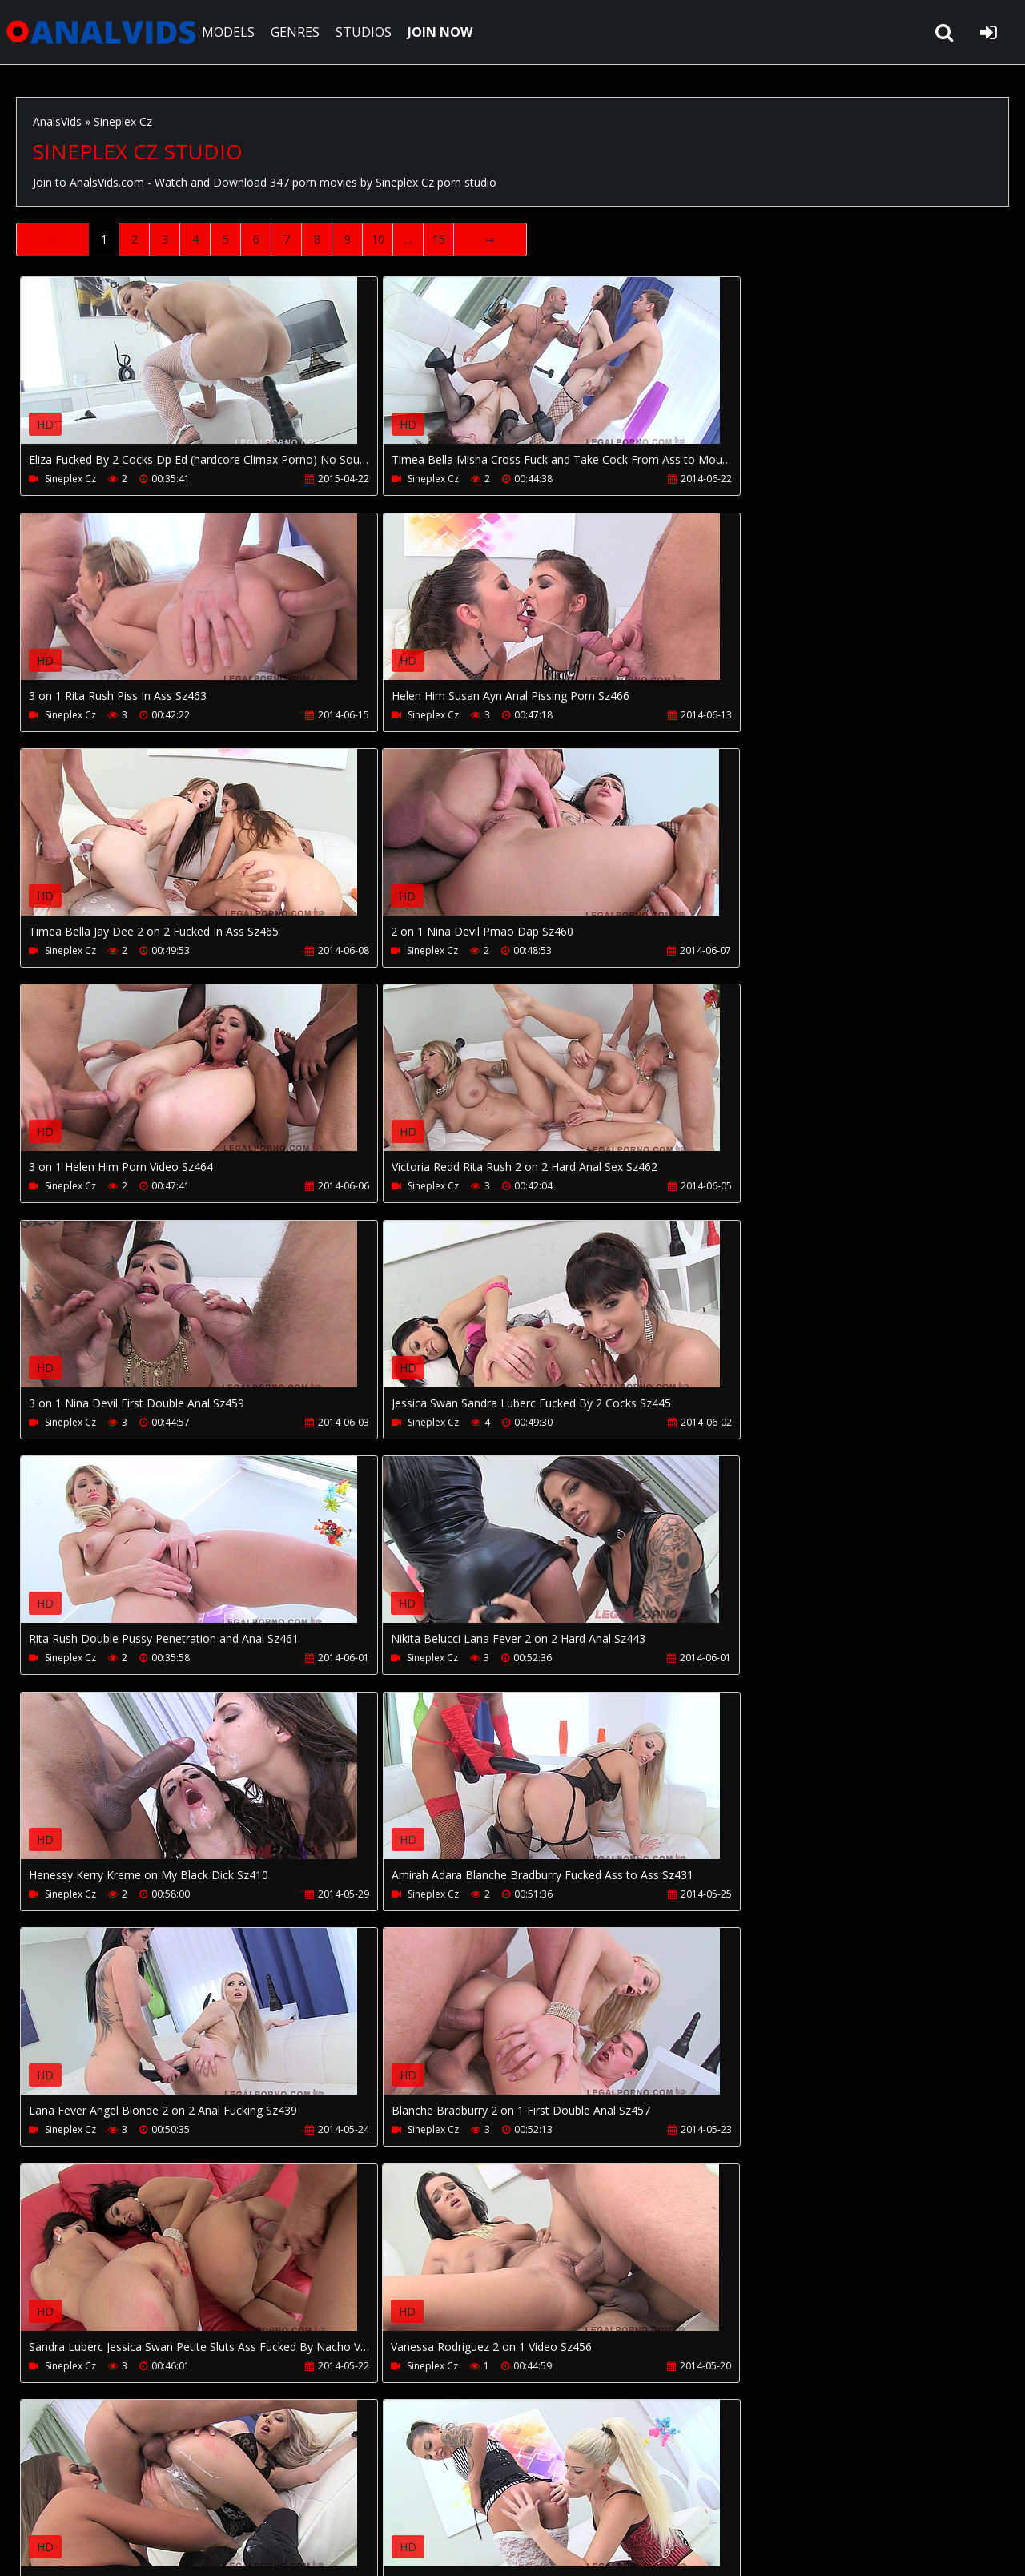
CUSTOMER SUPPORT (145, 2500)
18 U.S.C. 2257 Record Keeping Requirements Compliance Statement (521, 2547)
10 (378, 239)
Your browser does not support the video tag (189, 371)
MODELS (234, 32)
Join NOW (43, 2500)
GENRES (301, 32)
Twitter (443, 2500)
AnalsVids (57, 121)
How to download (279, 2500)
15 (438, 239)
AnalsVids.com (104, 32)
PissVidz (378, 2500)
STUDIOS (370, 32)
